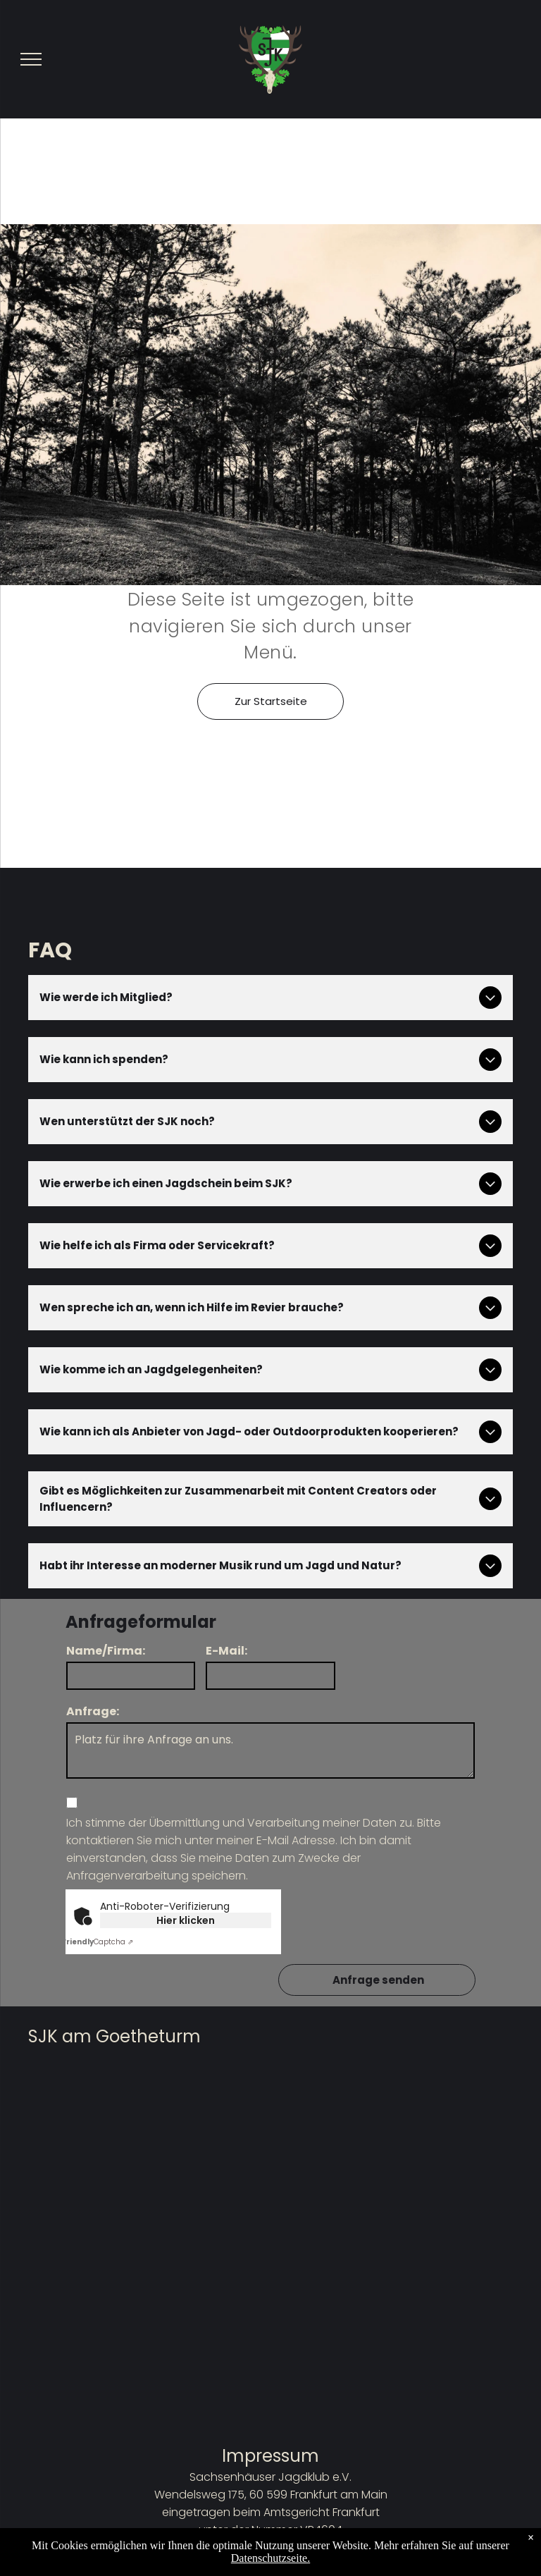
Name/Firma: (105, 1651)
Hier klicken (185, 1920)
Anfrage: (92, 1711)
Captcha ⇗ (97, 1942)
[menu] (31, 59)
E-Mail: (226, 1651)
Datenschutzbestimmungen (271, 2565)
